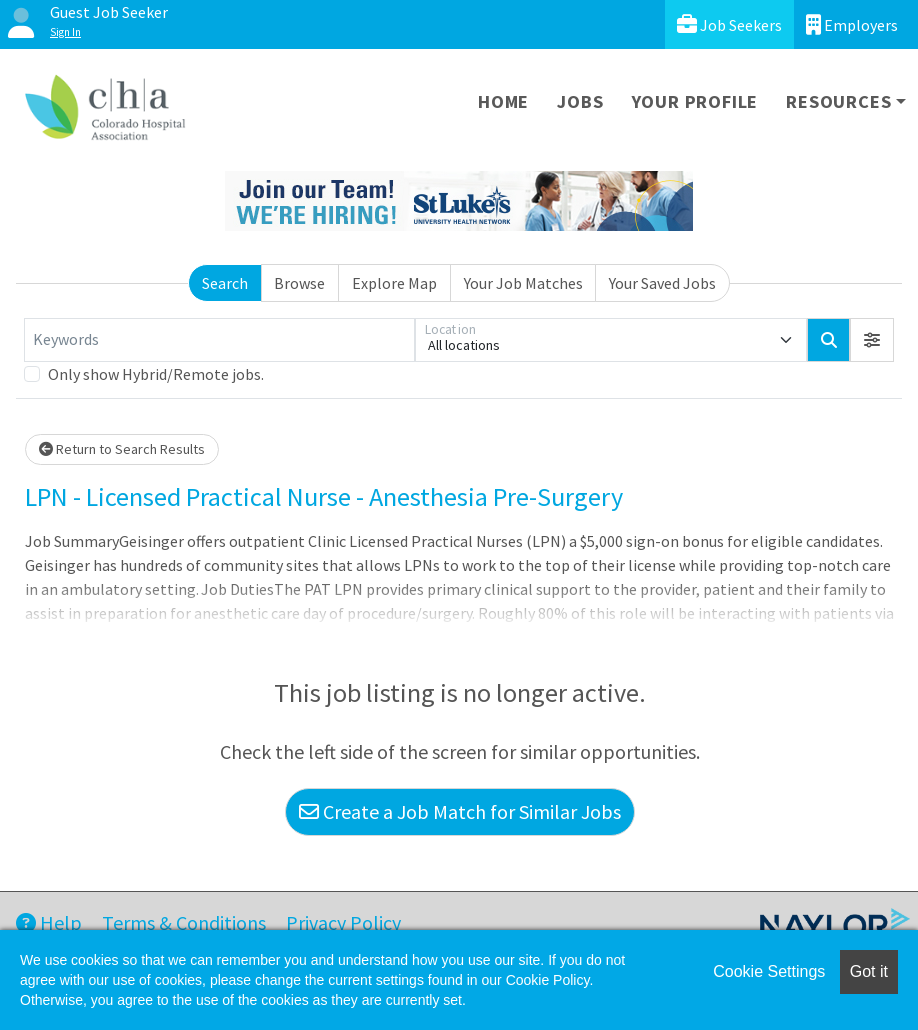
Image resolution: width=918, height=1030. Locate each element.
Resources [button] (838, 101)
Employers (852, 24)
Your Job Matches (523, 283)
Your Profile (695, 101)
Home (503, 101)
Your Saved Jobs (662, 283)
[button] (872, 340)
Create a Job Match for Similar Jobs (460, 811)
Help (49, 922)
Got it (869, 971)
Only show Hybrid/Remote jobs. (156, 374)
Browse (299, 283)
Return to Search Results (122, 449)
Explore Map (394, 283)
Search (225, 283)
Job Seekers (729, 24)
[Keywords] (219, 340)
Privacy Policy (343, 922)
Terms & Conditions (184, 922)
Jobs (580, 101)
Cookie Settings (769, 971)
